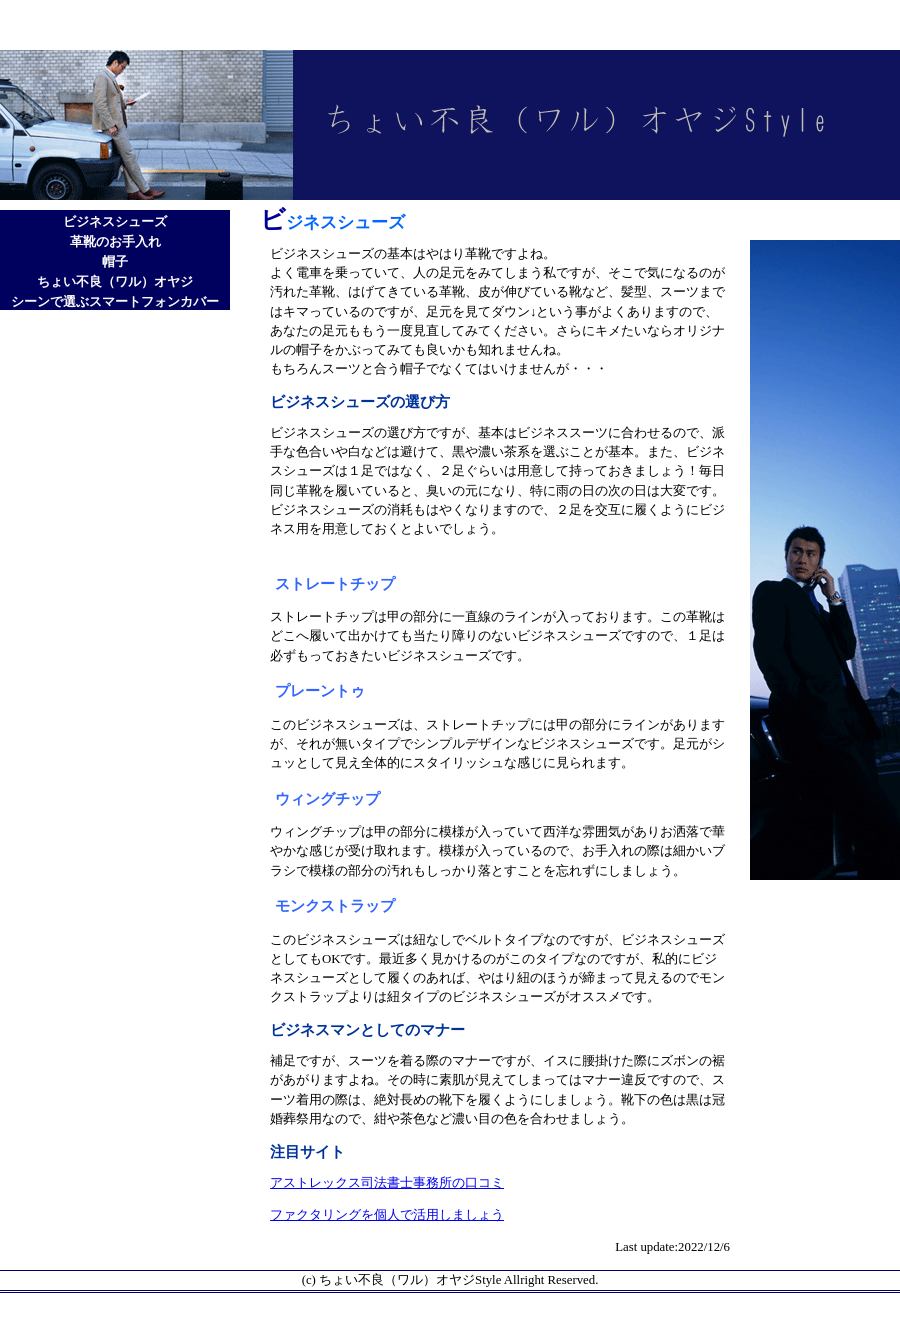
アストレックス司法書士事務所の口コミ (387, 1183)
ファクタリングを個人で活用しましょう (387, 1215)
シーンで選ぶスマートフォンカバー (115, 302)
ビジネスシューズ (115, 222)
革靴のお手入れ (115, 242)
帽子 (115, 262)
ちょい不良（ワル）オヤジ (115, 282)
